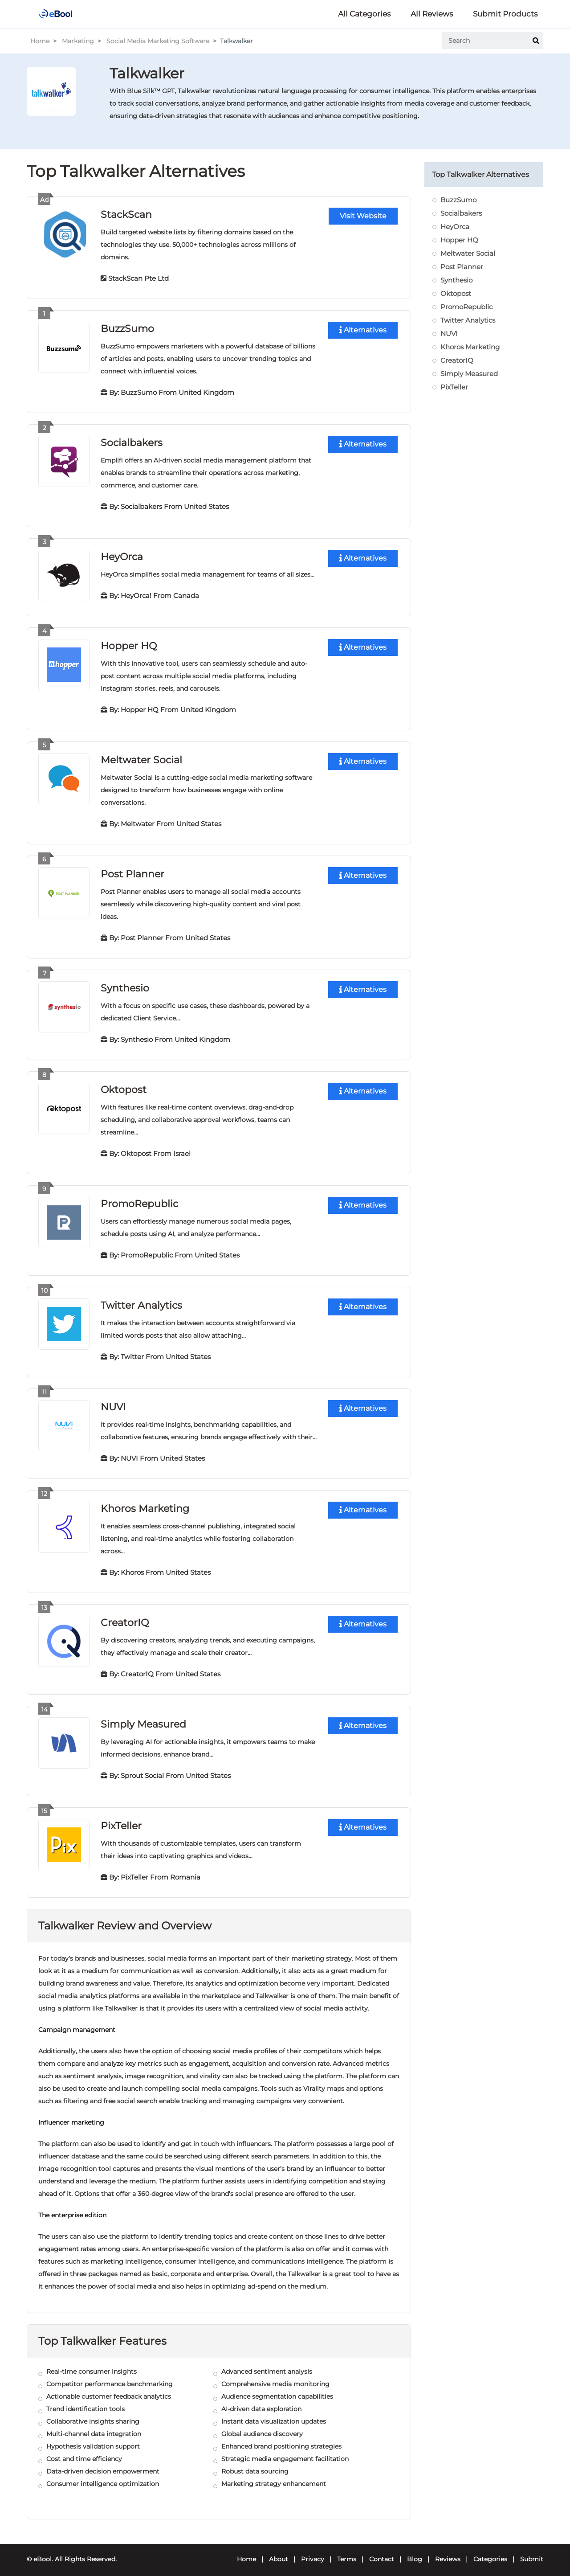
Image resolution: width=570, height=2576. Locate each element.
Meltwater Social (141, 757)
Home (39, 41)
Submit (531, 2552)
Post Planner (132, 871)
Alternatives (363, 329)
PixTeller (121, 1819)
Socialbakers (132, 441)
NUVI (113, 1402)
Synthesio (125, 985)
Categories (490, 2552)
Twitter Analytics (141, 1300)
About (278, 2552)
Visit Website (363, 216)
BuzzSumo (127, 328)
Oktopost (124, 1086)
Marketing (78, 41)
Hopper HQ (129, 644)
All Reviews (432, 13)
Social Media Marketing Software (157, 41)
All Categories (364, 13)
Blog (414, 2552)
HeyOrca (122, 555)
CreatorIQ (125, 1616)
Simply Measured (143, 1718)
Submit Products (505, 13)
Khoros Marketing (145, 1503)
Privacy (312, 2552)
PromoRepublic (139, 1199)
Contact (381, 2552)
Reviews (447, 2552)
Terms (346, 2552)
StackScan (126, 214)
